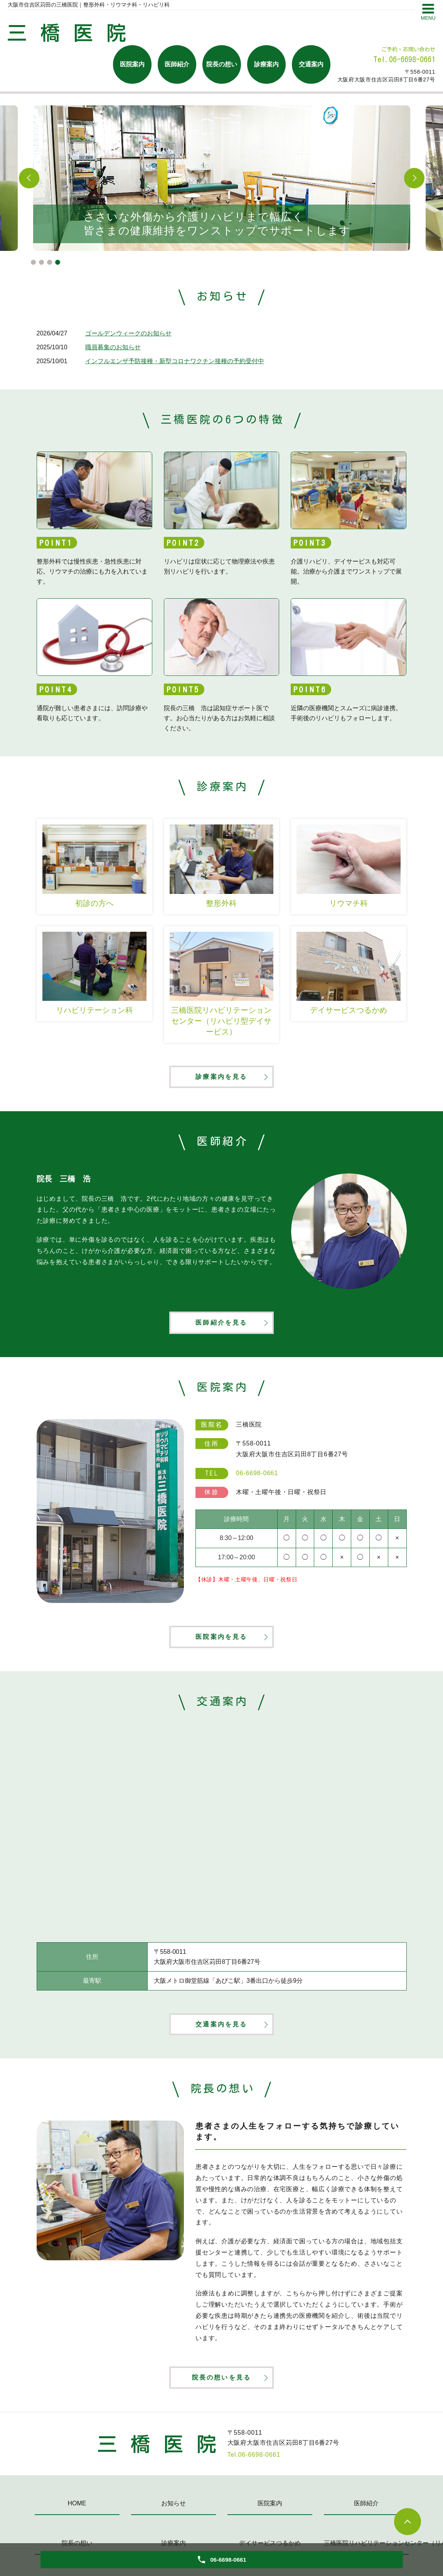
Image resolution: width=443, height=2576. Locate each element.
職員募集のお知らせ (113, 347)
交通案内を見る (221, 2029)
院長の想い (221, 64)
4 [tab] (57, 262)
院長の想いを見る (221, 2384)
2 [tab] (41, 262)
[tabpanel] (221, 178)
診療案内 (266, 64)
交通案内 (311, 64)
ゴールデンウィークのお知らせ (128, 333)
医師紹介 (177, 64)
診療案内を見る (221, 1077)
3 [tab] (49, 262)
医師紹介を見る (221, 1325)
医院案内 (132, 64)
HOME (77, 2510)
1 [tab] (33, 262)
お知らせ (173, 2510)
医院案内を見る (221, 1640)
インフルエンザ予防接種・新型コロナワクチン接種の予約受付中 (174, 361)
